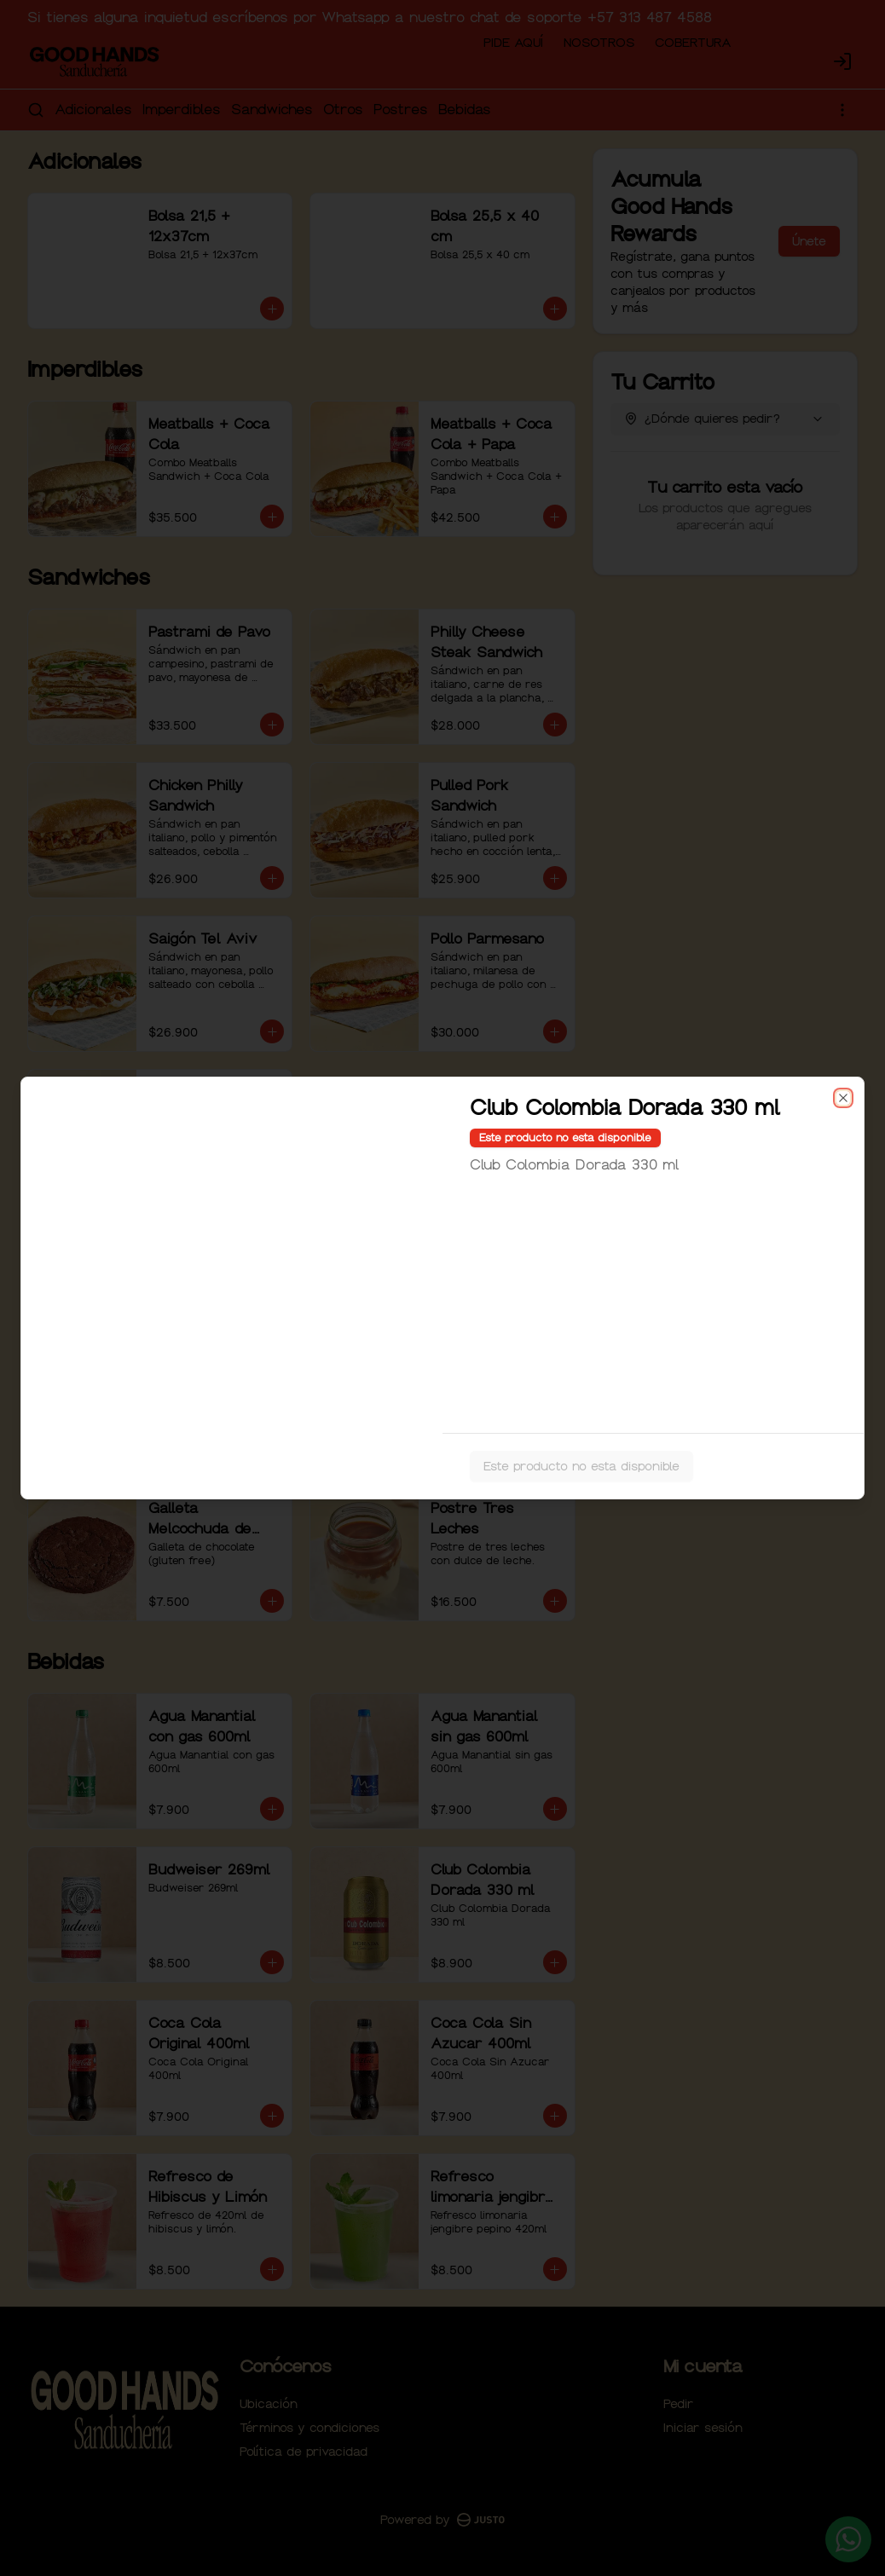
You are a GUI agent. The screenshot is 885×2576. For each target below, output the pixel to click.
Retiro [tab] (539, 1209)
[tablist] (442, 1209)
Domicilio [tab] (346, 1209)
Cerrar (443, 1410)
